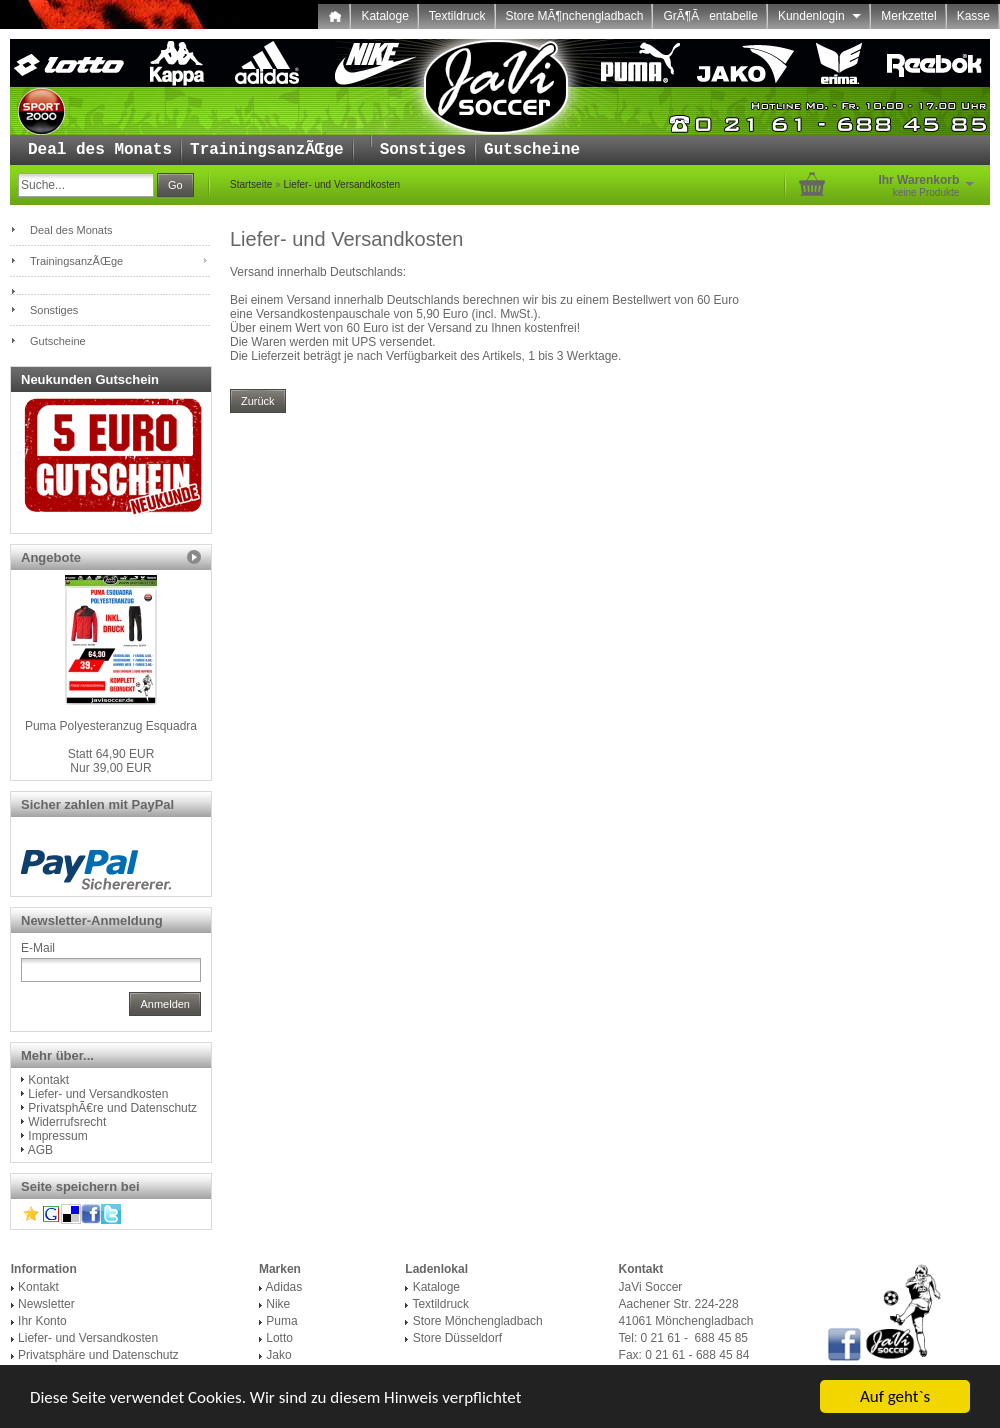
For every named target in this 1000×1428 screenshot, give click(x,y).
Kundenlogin (819, 16)
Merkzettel (908, 16)
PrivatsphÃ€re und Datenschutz (112, 1108)
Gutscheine (532, 150)
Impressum (57, 1136)
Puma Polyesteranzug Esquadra (111, 726)
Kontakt (48, 1080)
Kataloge (384, 16)
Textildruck (457, 16)
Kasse (973, 16)
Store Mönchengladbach (478, 1321)
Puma (281, 1321)
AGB (40, 1150)
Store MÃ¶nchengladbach (575, 16)
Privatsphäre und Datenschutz (98, 1355)
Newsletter (46, 1304)
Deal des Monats (100, 150)
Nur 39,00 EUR (111, 761)
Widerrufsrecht (67, 1122)
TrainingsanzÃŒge (267, 150)
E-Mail (38, 948)
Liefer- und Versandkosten (341, 184)
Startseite (251, 184)
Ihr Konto (42, 1321)
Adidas (284, 1287)
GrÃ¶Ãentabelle (710, 16)
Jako (278, 1355)
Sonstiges (423, 150)
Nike (278, 1304)
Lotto (279, 1338)
